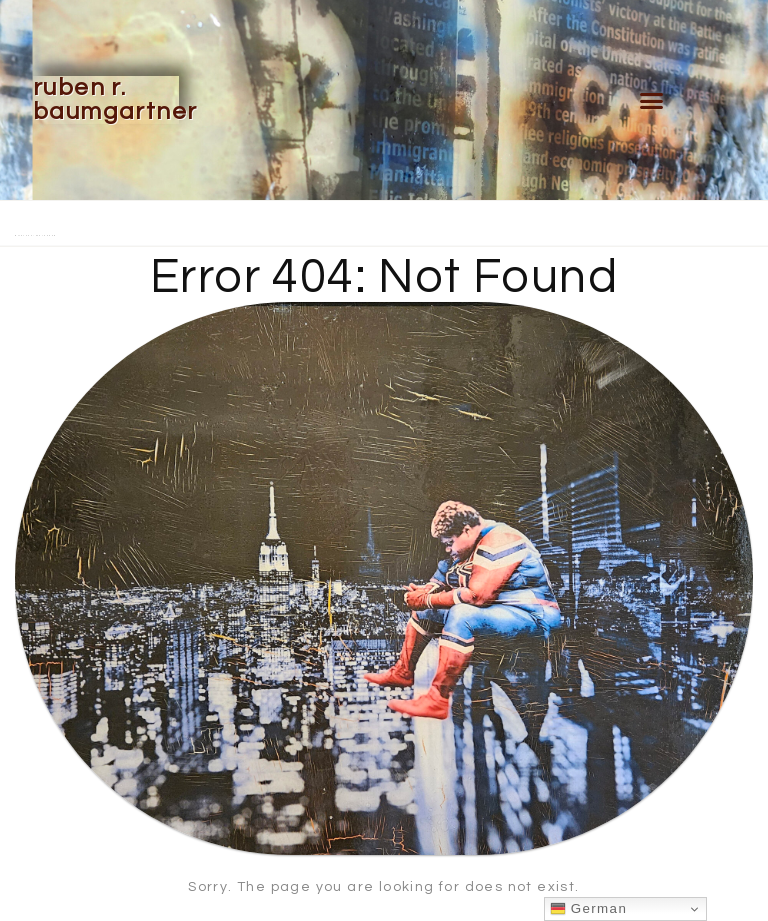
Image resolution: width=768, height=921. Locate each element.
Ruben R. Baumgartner (115, 99)
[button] (652, 100)
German (589, 909)
